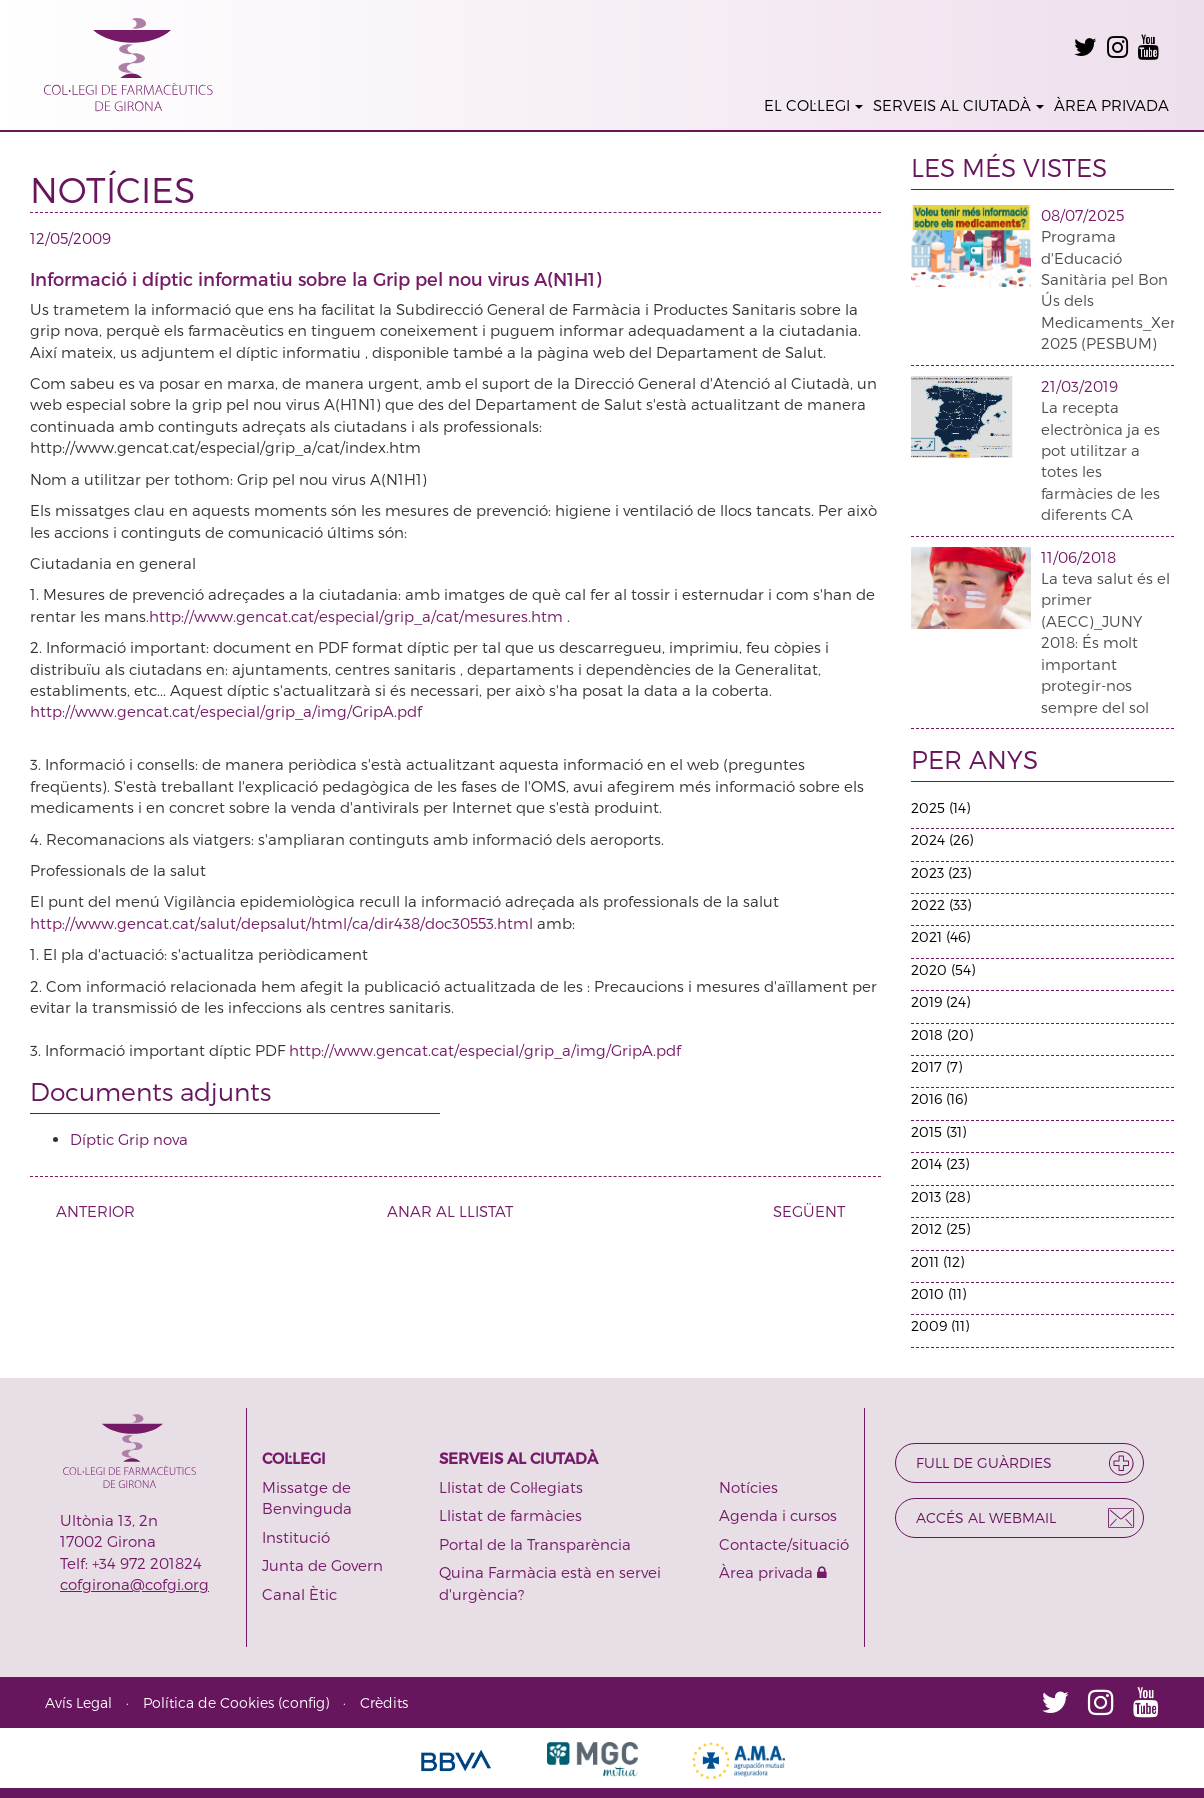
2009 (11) (940, 1325)
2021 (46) (940, 936)
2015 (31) (938, 1131)
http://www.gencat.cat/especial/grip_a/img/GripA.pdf (226, 711)
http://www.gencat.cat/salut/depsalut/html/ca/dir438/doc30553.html (283, 923)
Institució (296, 1537)
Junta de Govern (322, 1565)
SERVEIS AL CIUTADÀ (958, 105)
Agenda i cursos (778, 1515)
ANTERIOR (88, 1211)
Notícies (748, 1487)
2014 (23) (940, 1163)
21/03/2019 (1079, 386)
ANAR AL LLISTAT (450, 1211)
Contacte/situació (784, 1544)
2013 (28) (940, 1196)
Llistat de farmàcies (510, 1515)
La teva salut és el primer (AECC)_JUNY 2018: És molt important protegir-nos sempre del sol (1105, 642)
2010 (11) (938, 1293)
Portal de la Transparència (535, 1544)
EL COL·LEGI (813, 105)
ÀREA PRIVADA (1111, 105)
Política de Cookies (208, 1702)
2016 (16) (939, 1098)
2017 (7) (936, 1066)
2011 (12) (937, 1261)
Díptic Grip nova (129, 1139)
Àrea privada (773, 1572)
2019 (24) (940, 1001)
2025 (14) (940, 807)
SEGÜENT (816, 1211)
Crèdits (384, 1702)
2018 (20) (942, 1034)
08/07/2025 (1082, 215)
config (303, 1702)
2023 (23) (941, 872)
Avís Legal (78, 1702)
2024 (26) (942, 839)
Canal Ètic (299, 1594)
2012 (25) (940, 1228)
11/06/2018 (1078, 557)
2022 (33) (941, 904)
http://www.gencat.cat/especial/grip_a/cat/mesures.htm (358, 616)
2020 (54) (943, 969)
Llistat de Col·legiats (511, 1487)
